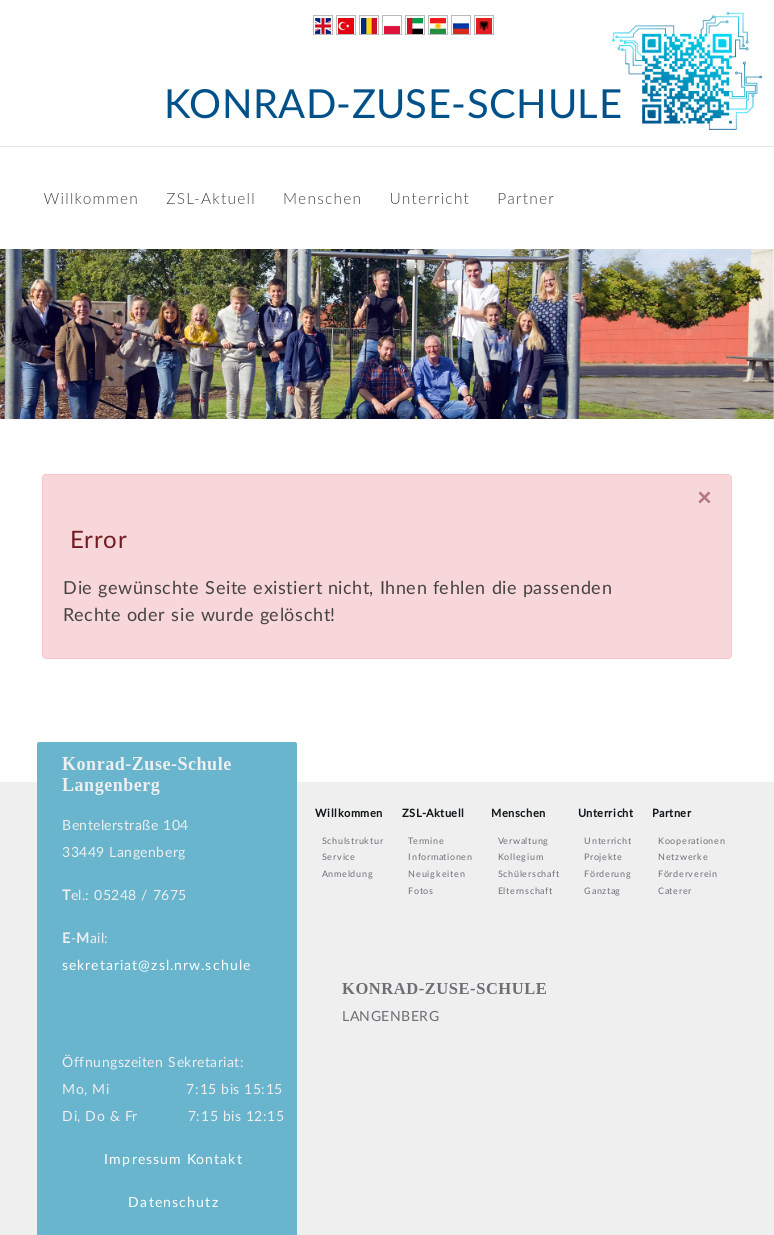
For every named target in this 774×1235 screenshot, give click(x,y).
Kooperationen (692, 841)
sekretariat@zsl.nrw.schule (156, 966)
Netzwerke (683, 857)
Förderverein (688, 874)
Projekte (603, 857)
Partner (526, 198)
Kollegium (521, 857)
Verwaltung (523, 841)
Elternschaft (525, 891)
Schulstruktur (353, 841)
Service (339, 857)
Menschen (322, 198)
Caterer (675, 891)
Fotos (421, 891)
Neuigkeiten (436, 874)
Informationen (440, 857)
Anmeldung (348, 874)
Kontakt (215, 1160)
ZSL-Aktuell (211, 198)
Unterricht (430, 198)
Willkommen (91, 198)
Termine (426, 841)
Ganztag (602, 891)
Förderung (608, 874)
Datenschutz (173, 1203)
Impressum (143, 1160)
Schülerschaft (529, 874)
